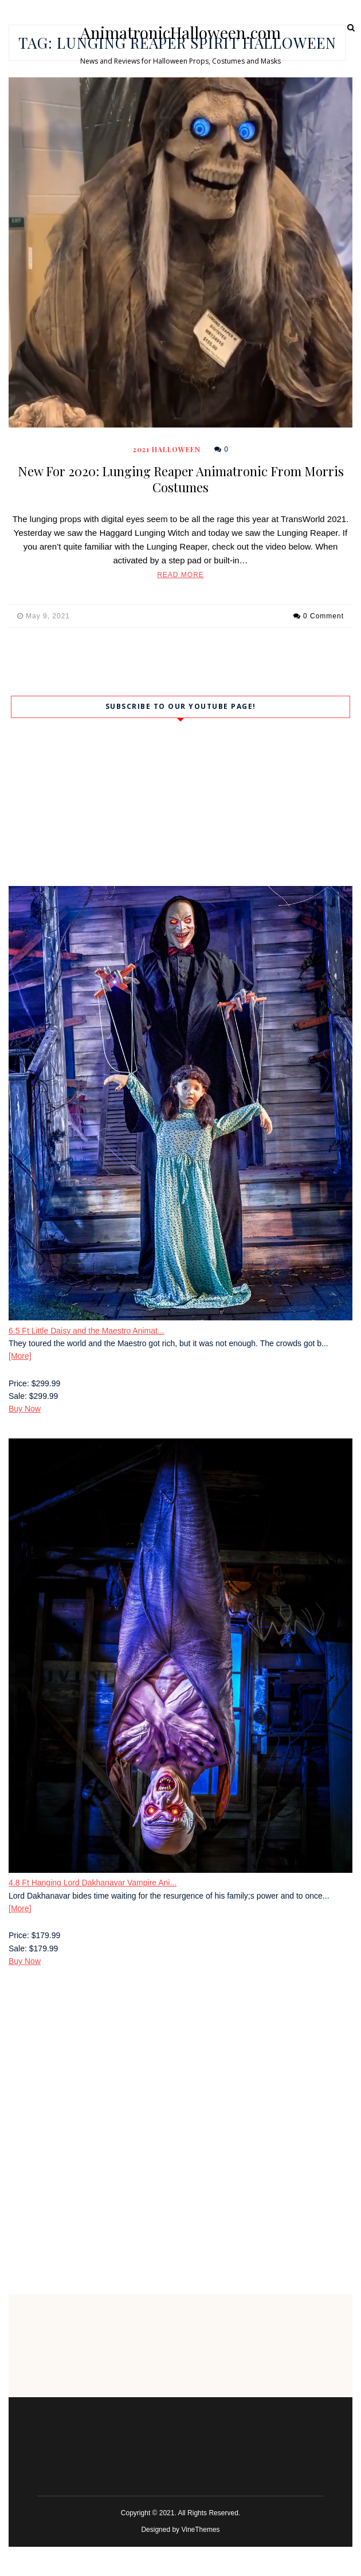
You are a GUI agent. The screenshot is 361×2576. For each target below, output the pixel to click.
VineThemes (200, 2530)
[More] (20, 1355)
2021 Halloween (167, 449)
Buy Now (25, 1408)
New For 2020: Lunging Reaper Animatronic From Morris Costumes (181, 479)
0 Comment (323, 616)
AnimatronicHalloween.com (180, 33)
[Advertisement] (180, 2070)
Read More (180, 575)
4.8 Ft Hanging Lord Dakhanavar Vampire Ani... (92, 1882)
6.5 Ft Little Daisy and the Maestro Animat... (86, 1330)
